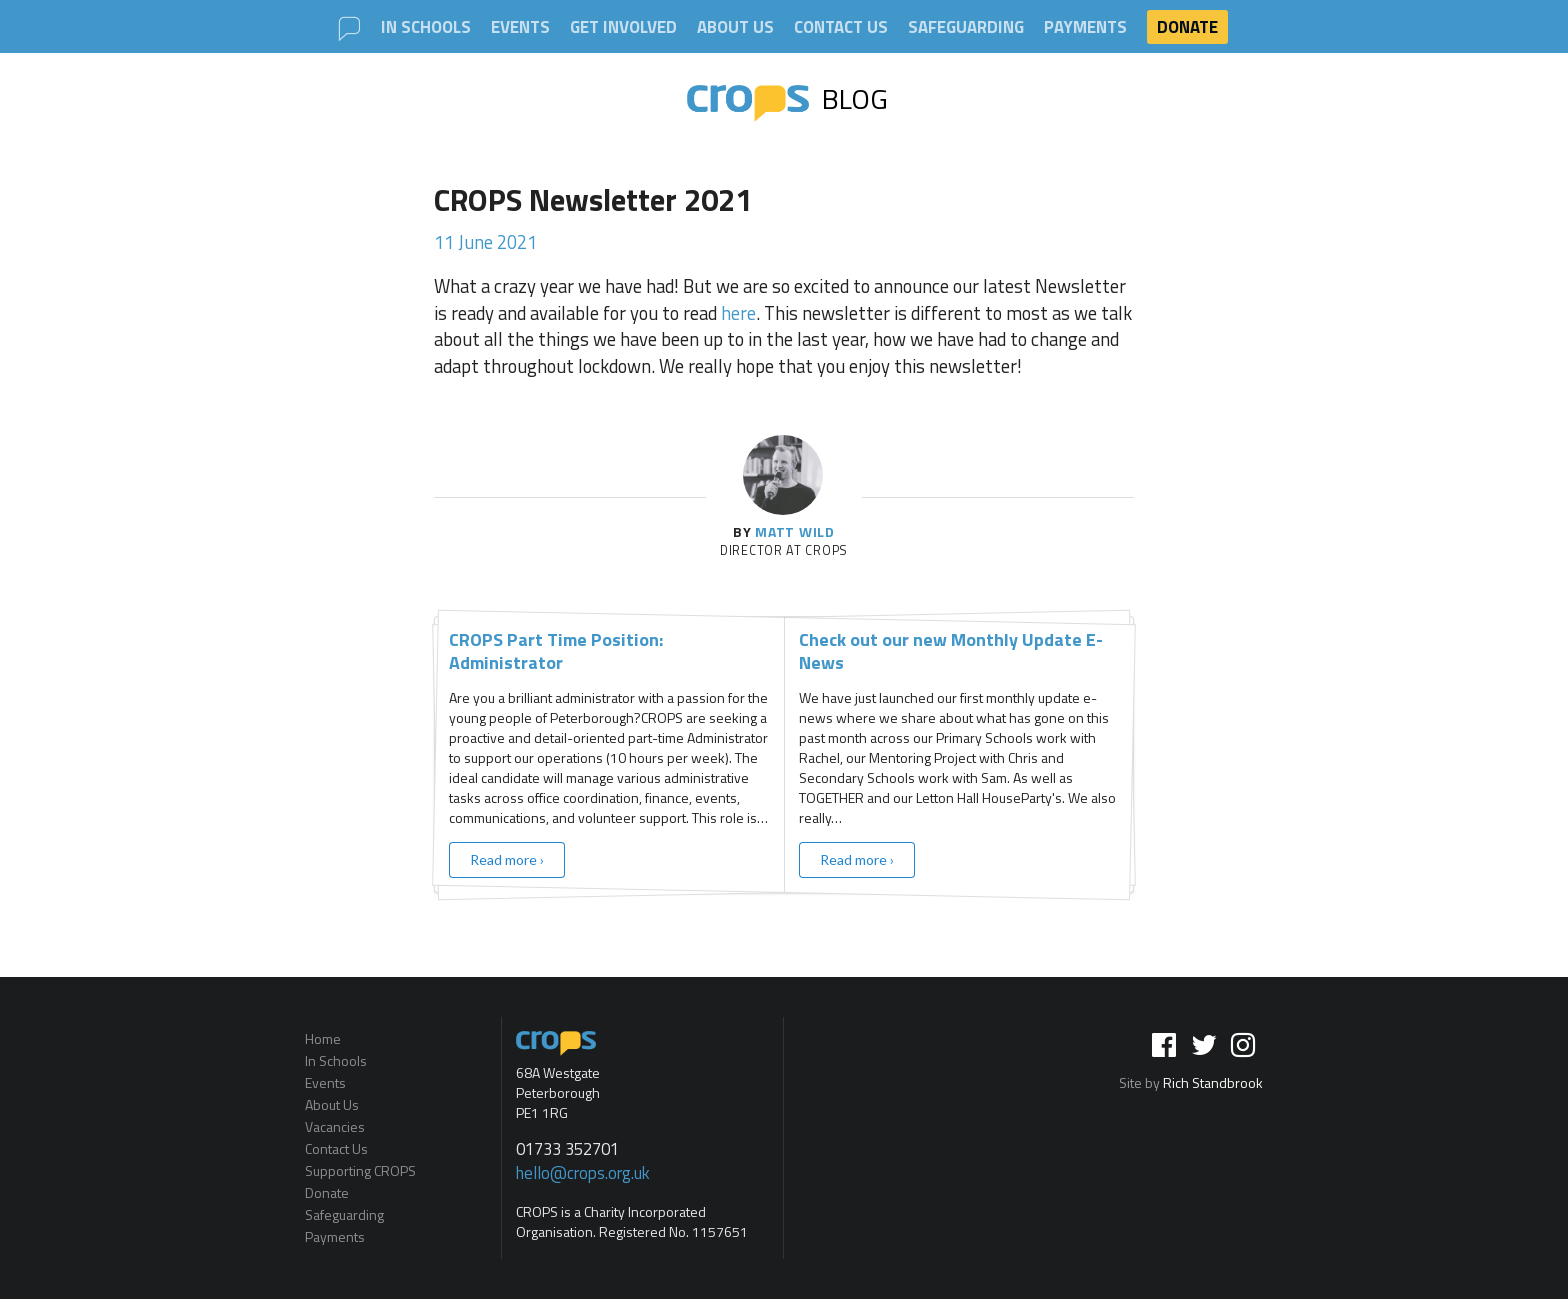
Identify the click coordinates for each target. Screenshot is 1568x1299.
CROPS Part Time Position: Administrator (556, 651)
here (738, 313)
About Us (735, 27)
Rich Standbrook (1213, 1082)
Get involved (623, 27)
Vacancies (335, 1126)
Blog (788, 98)
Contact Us (841, 27)
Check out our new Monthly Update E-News (951, 651)
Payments (1085, 27)
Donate (1187, 27)
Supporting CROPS (360, 1170)
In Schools (426, 27)
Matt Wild (794, 531)
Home (323, 1040)
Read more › (507, 859)
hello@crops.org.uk (583, 1173)
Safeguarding (966, 27)
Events (520, 27)
